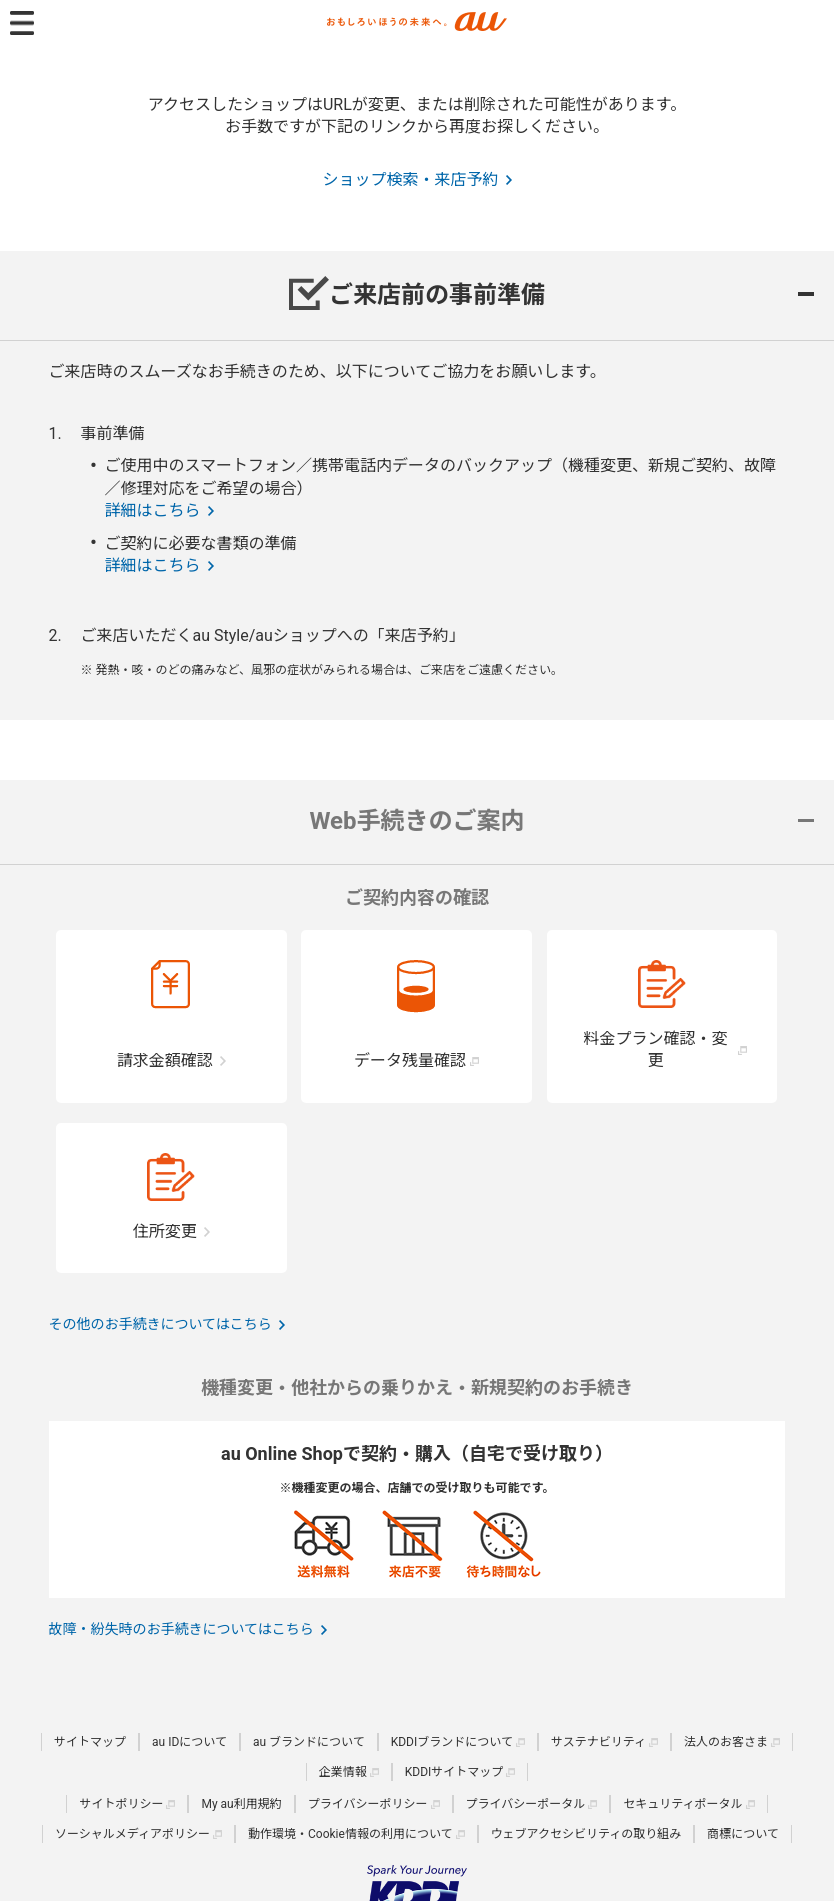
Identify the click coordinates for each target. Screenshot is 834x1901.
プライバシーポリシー (368, 1804)
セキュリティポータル (682, 1804)
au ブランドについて (309, 1742)
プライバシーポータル (526, 1804)
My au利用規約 (241, 1804)
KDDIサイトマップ (454, 1772)
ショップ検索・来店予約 (410, 179)
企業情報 (343, 1772)
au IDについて (189, 1742)
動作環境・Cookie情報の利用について (350, 1834)
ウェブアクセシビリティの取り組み (586, 1834)
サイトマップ (90, 1742)
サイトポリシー (121, 1804)
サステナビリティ (598, 1742)
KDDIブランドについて (452, 1742)
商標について (743, 1834)
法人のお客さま (726, 1742)
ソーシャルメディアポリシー (132, 1834)
